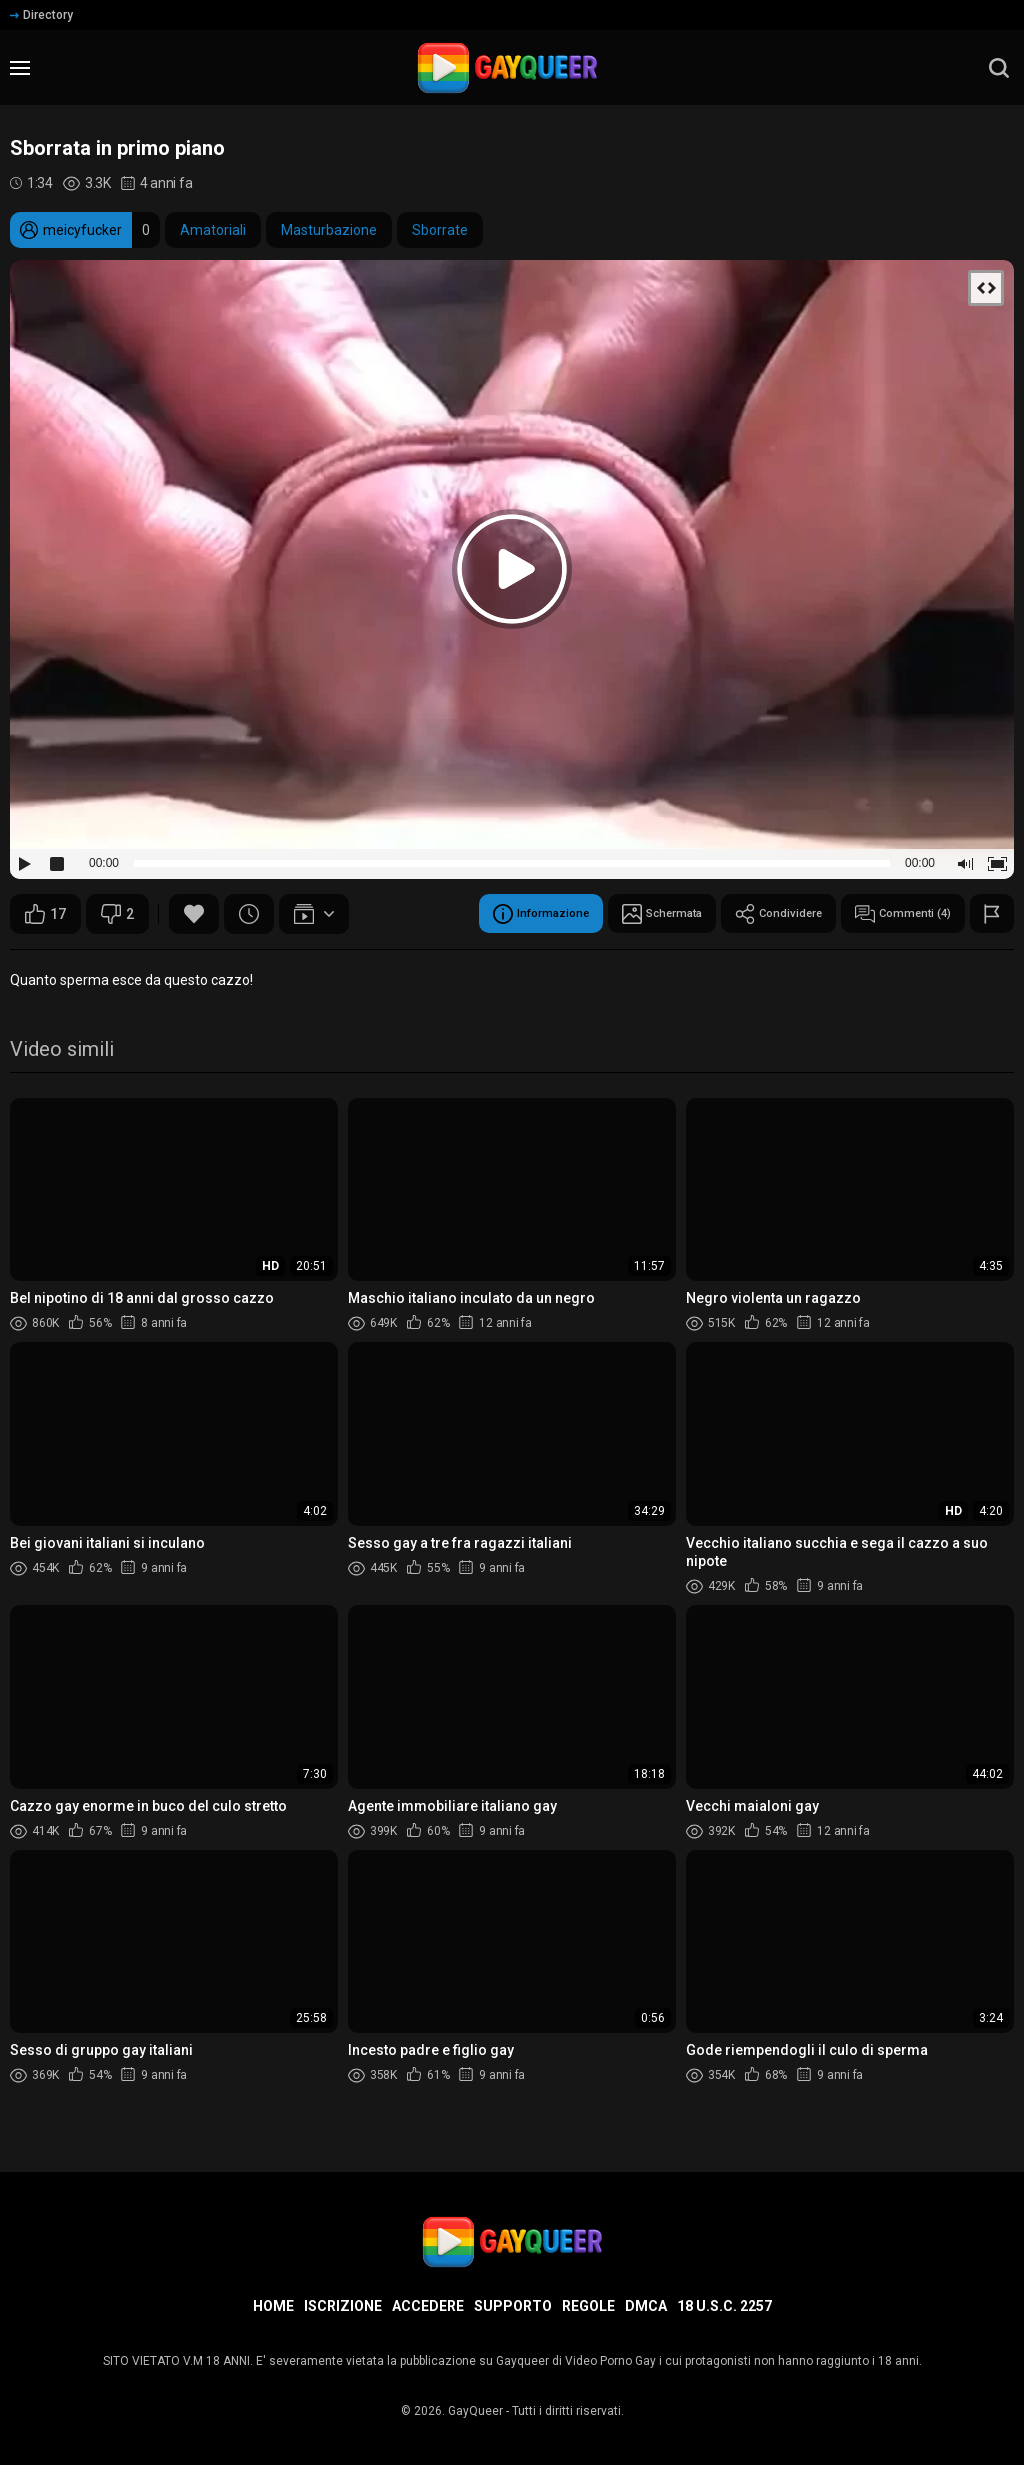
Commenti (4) (891, 914)
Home (273, 2306)
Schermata (609, 914)
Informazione (468, 914)
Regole (588, 2306)
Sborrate (440, 230)
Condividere (746, 914)
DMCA (646, 2306)
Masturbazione (329, 230)
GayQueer (475, 2411)
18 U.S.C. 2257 (724, 2306)
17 (45, 914)
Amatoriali (213, 230)
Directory (41, 15)
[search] (999, 68)
